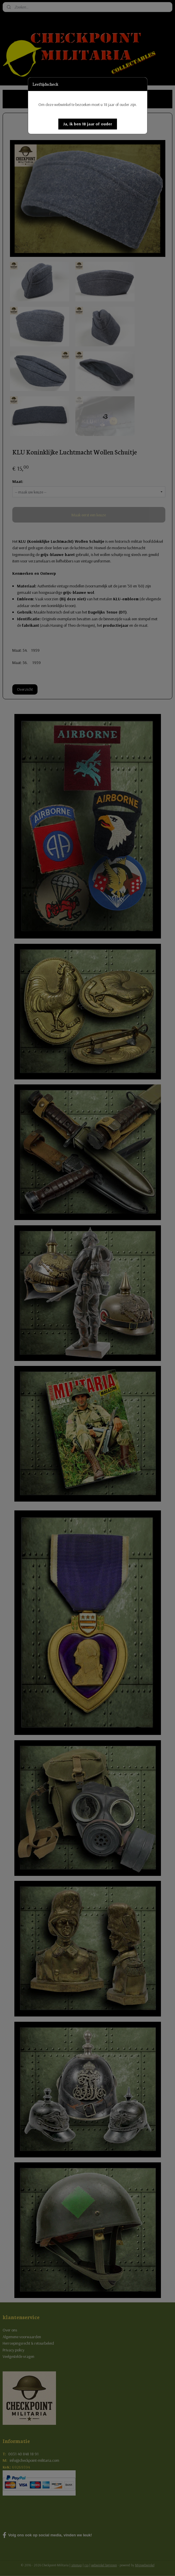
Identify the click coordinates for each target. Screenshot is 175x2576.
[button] (87, 124)
